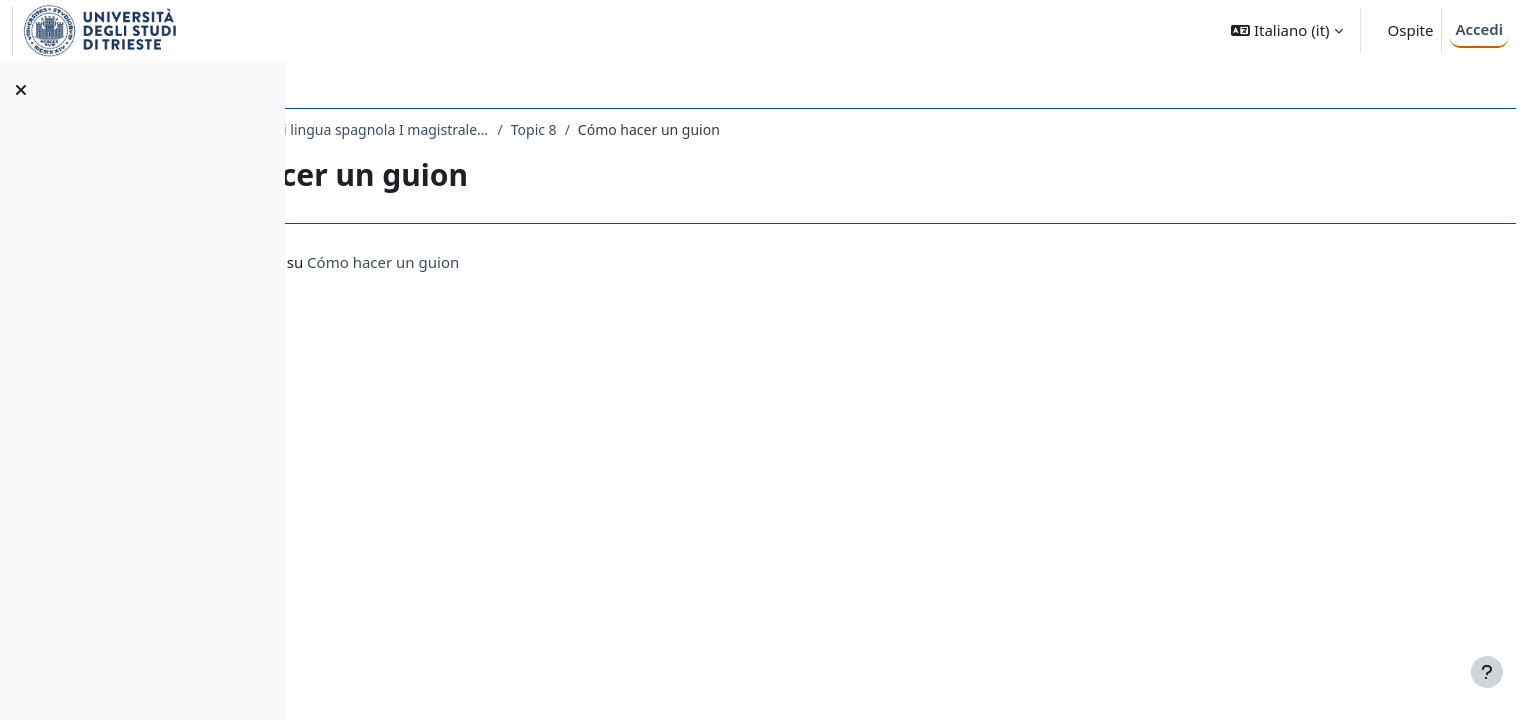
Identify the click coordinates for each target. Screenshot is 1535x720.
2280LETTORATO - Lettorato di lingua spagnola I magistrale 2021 (524, 129)
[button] (1286, 30)
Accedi (1479, 29)
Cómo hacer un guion (618, 262)
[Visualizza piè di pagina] (1487, 672)
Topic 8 (768, 129)
